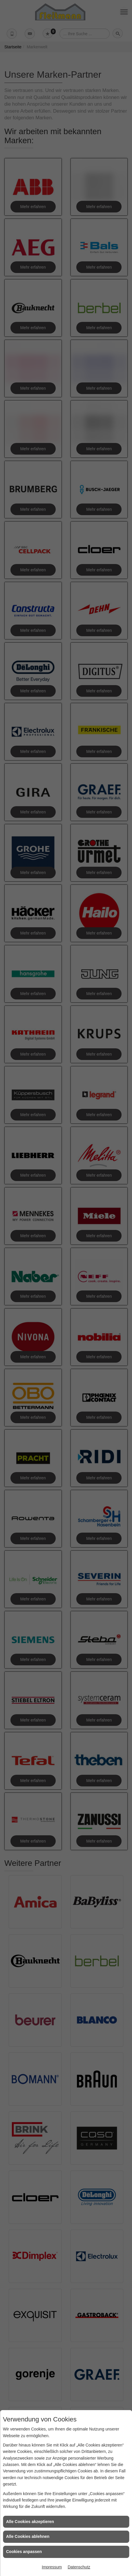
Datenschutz (79, 2567)
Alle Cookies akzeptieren (30, 2521)
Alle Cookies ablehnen (27, 2536)
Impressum (52, 2567)
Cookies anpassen (24, 2551)
